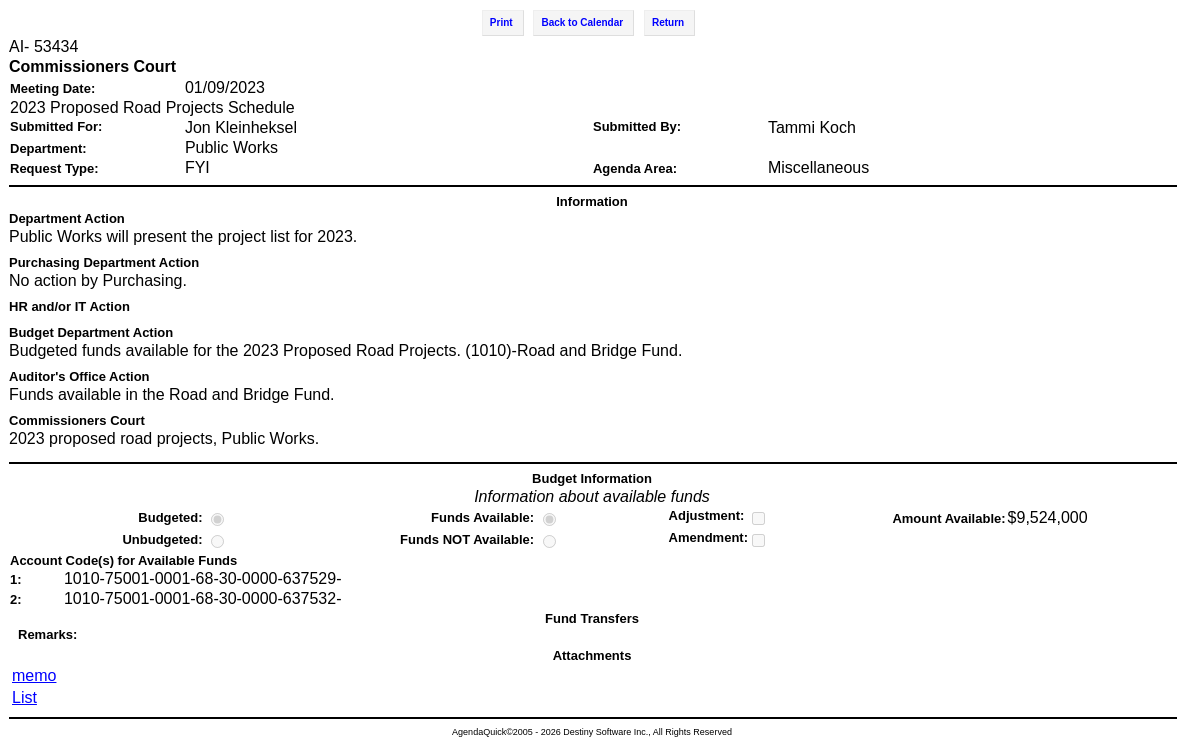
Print (501, 22)
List (24, 697)
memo (34, 675)
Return (668, 22)
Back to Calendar (582, 22)
